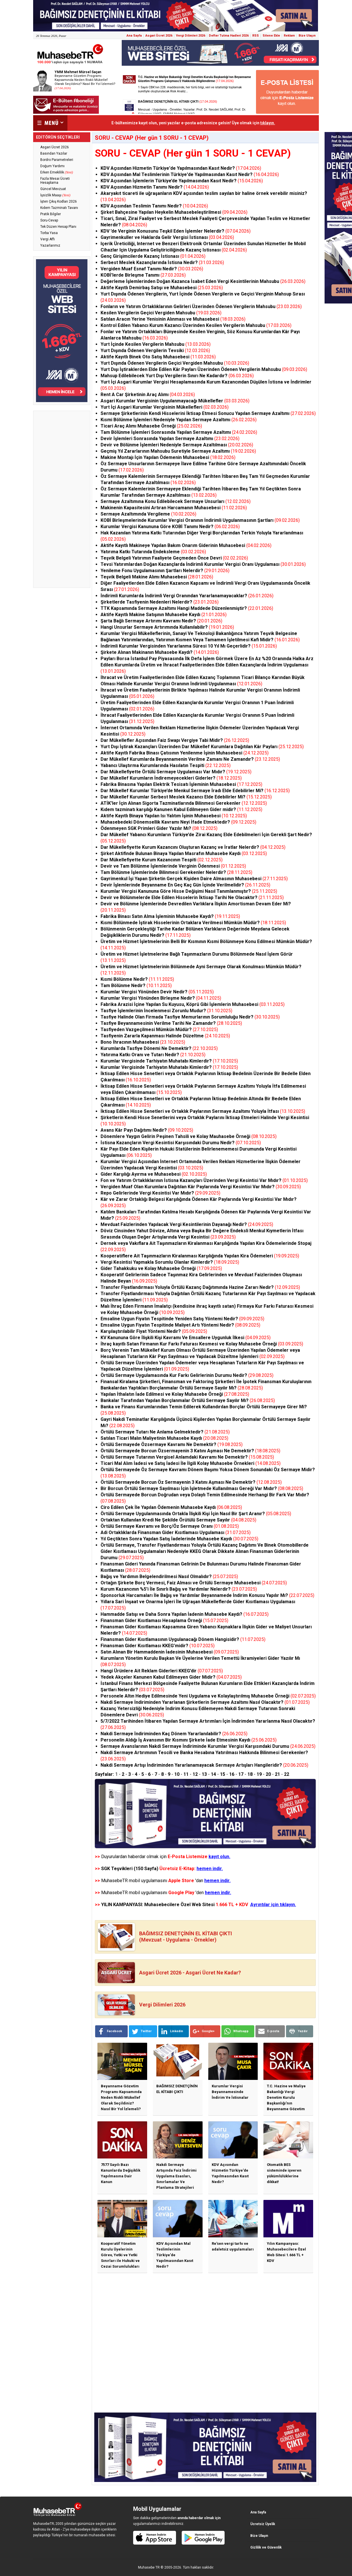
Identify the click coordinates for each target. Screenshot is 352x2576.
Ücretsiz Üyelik (262, 2524)
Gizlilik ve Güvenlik (266, 2547)
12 (195, 1774)
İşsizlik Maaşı (55, 195)
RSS (255, 35)
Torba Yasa (49, 233)
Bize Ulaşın (307, 35)
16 (231, 1774)
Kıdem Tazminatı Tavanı (59, 208)
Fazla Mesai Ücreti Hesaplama (55, 181)
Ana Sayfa (134, 35)
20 (268, 1774)
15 (222, 1774)
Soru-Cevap (49, 220)
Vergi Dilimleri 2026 (190, 35)
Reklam (289, 35)
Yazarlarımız (50, 245)
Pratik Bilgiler (50, 214)
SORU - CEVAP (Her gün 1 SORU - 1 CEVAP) (193, 153)
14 (213, 1774)
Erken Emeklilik (56, 172)
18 (250, 1774)
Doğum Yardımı (52, 166)
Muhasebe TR (149, 2567)
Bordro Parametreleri (56, 160)
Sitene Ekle (271, 35)
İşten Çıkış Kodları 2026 (58, 201)
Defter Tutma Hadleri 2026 (229, 35)
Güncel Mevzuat (53, 189)
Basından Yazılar (53, 153)
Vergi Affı (47, 239)
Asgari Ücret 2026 (158, 35)
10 (176, 1774)
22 (286, 1774)
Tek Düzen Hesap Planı (58, 227)
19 (259, 1774)
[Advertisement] (61, 499)
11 (186, 1774)
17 (240, 1774)
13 (204, 1774)
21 (277, 1774)
